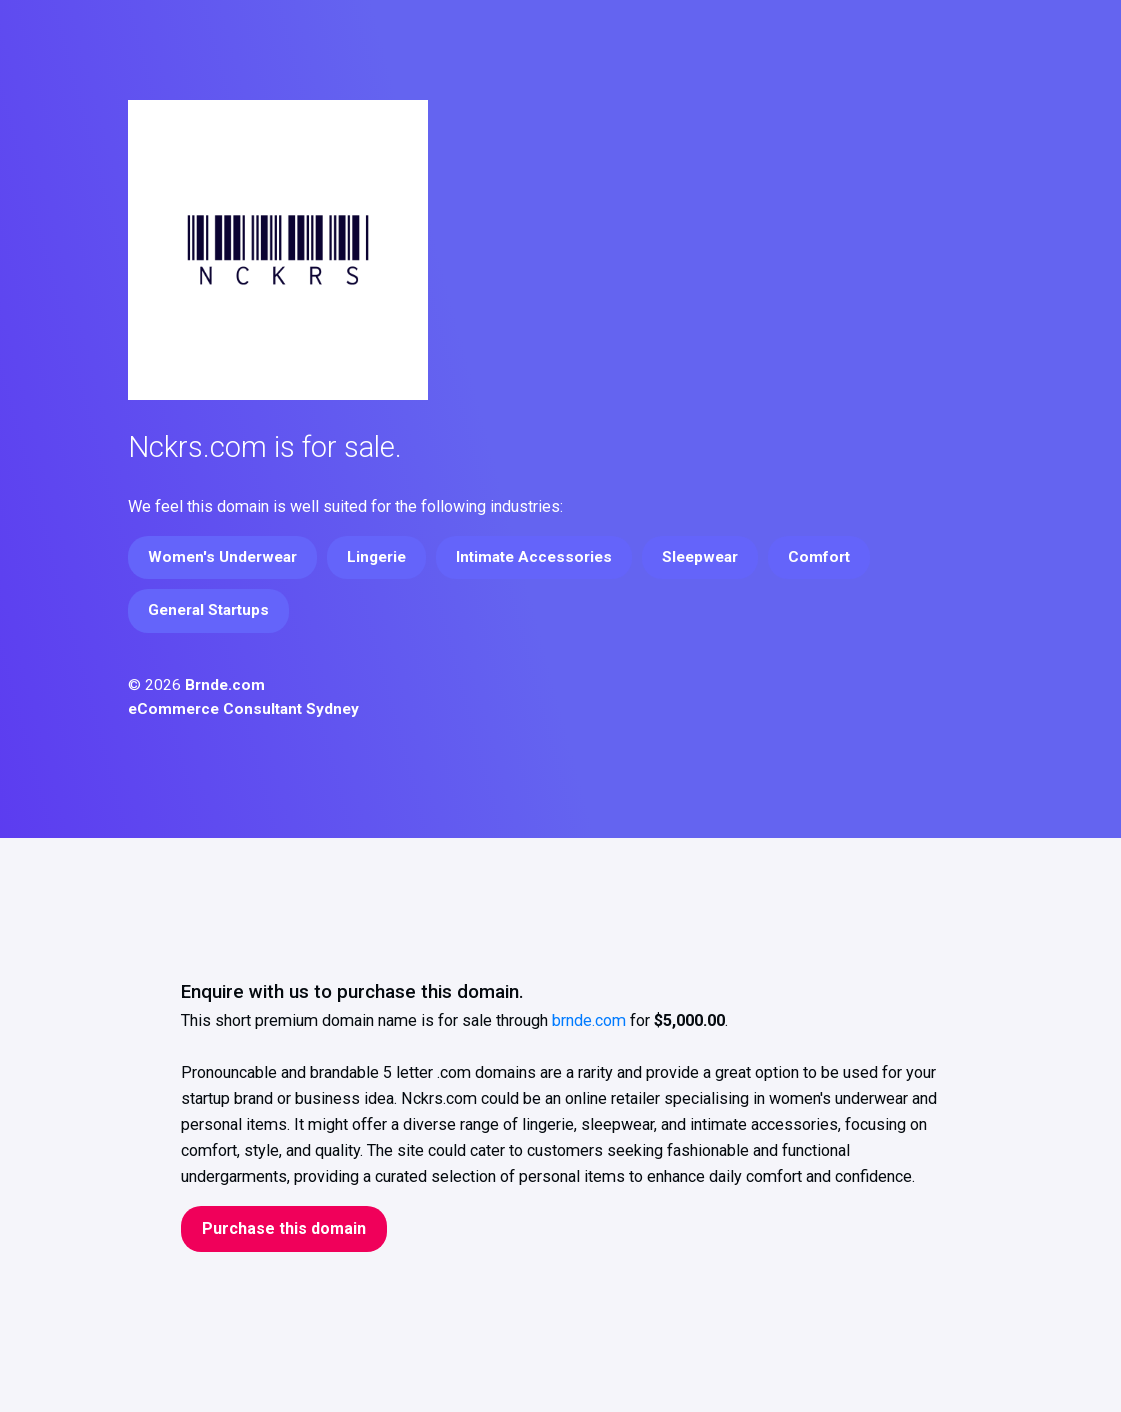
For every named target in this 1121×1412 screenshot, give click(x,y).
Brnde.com (225, 685)
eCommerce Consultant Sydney (243, 709)
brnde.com (589, 1020)
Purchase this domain (284, 1228)
